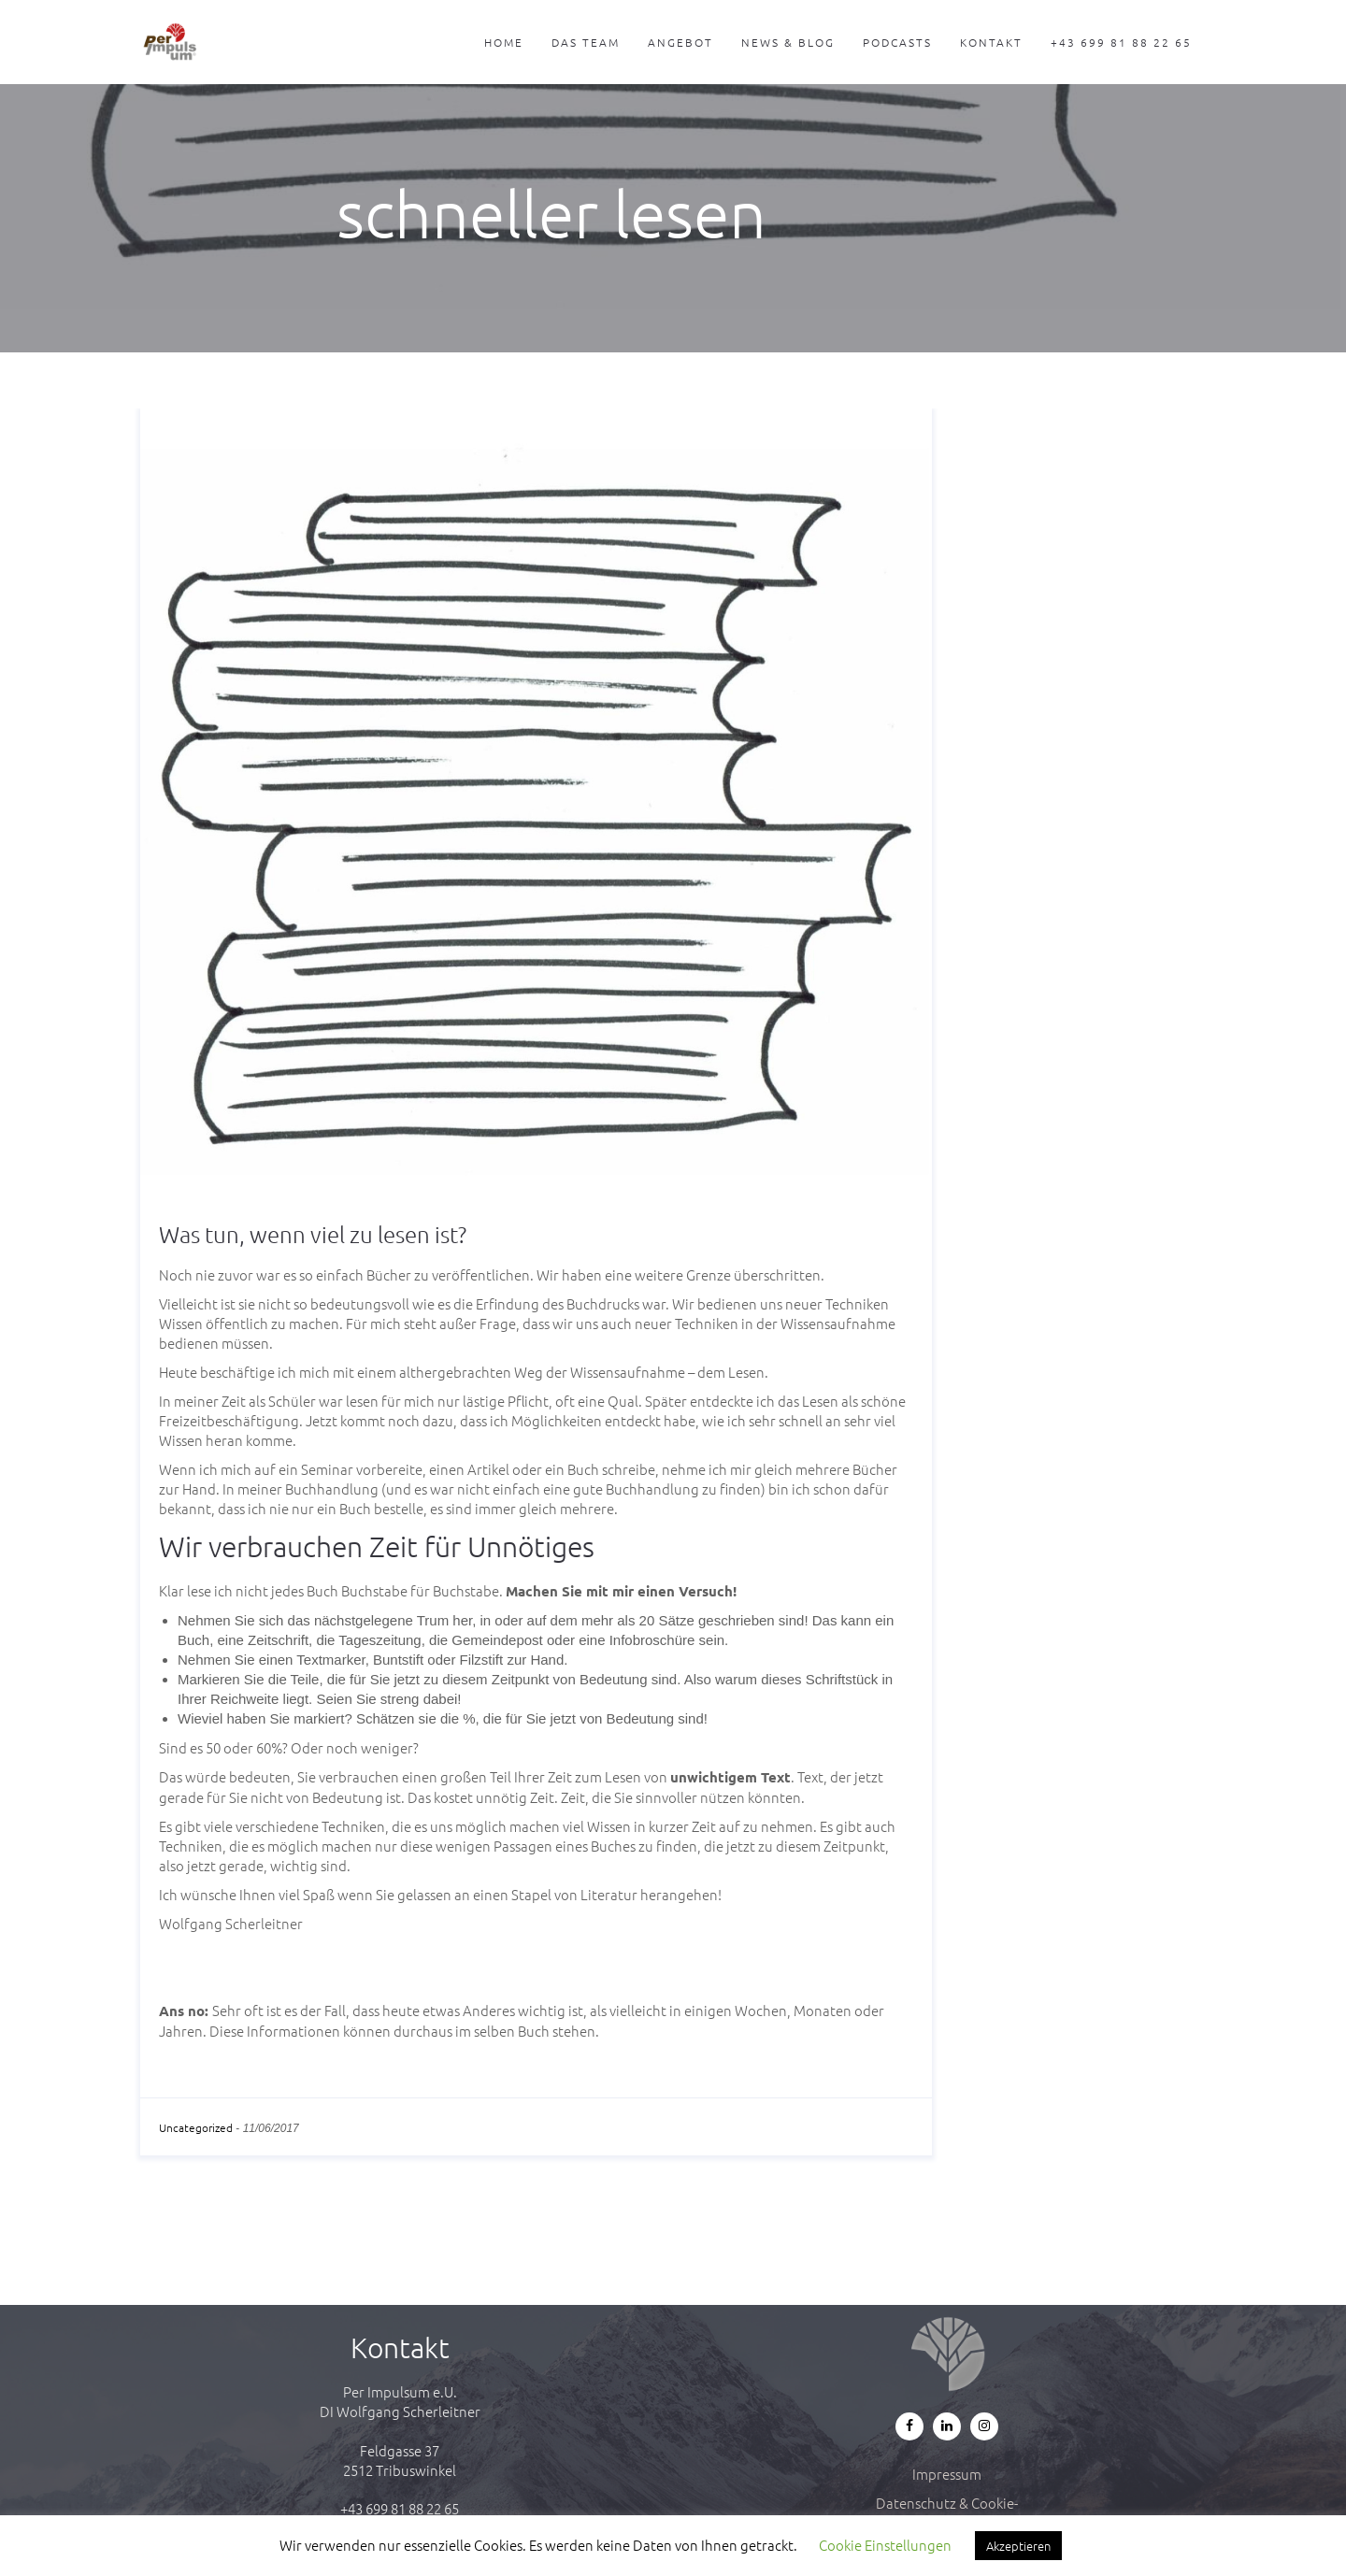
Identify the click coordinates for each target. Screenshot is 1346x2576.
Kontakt (991, 42)
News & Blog (788, 42)
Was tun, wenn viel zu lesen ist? (312, 1234)
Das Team (585, 42)
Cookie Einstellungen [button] (885, 2545)
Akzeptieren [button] (1018, 2546)
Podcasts (897, 42)
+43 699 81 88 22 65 (1121, 42)
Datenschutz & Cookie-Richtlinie (947, 2512)
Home (503, 42)
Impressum (946, 2473)
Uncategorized (196, 2127)
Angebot (680, 42)
